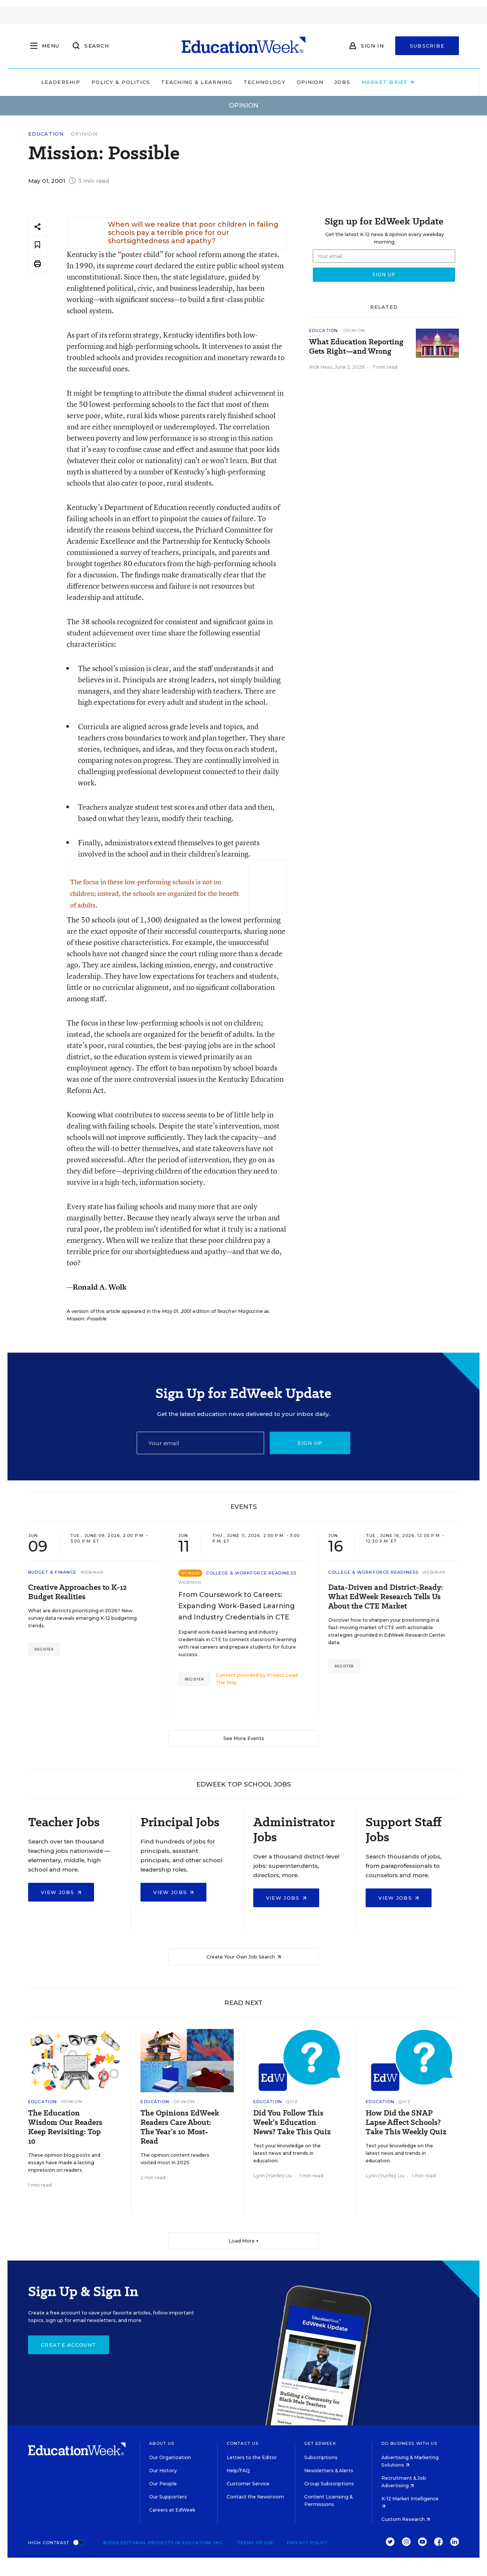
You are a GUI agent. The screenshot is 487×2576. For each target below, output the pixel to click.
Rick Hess (320, 367)
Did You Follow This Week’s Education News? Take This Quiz (292, 2122)
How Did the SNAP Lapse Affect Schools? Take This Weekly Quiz (406, 2122)
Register (44, 1649)
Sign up (309, 1443)
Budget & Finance (52, 1572)
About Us (161, 2443)
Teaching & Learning (212, 82)
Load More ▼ (244, 2241)
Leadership (76, 82)
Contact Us (242, 2443)
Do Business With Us (409, 2443)
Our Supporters (168, 2497)
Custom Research (405, 2519)
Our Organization (170, 2457)
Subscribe (427, 46)
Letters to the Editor (252, 2457)
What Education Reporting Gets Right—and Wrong (356, 346)
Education (46, 134)
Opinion (325, 82)
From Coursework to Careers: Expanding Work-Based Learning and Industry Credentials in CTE (236, 1606)
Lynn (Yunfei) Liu (272, 2175)
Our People (163, 2483)
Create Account (68, 2345)
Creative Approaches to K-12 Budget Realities (77, 1592)
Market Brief (404, 82)
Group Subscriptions (329, 2483)
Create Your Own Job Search (243, 1957)
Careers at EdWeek (172, 2510)
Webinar (92, 1572)
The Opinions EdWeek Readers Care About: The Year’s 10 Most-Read (179, 2127)
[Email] (200, 1443)
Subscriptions (321, 2457)
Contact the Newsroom (255, 2497)
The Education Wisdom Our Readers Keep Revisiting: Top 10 (65, 2127)
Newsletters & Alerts (328, 2470)
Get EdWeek (320, 2443)
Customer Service (248, 2483)
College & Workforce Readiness (251, 1573)
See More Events (243, 1738)
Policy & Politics (136, 82)
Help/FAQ (238, 2470)
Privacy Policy (307, 2542)
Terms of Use (255, 2542)
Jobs (358, 82)
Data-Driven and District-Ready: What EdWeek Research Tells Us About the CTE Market (385, 1597)
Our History (163, 2470)
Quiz (292, 2101)
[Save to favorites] (37, 245)
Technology (280, 82)
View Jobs (61, 1892)
